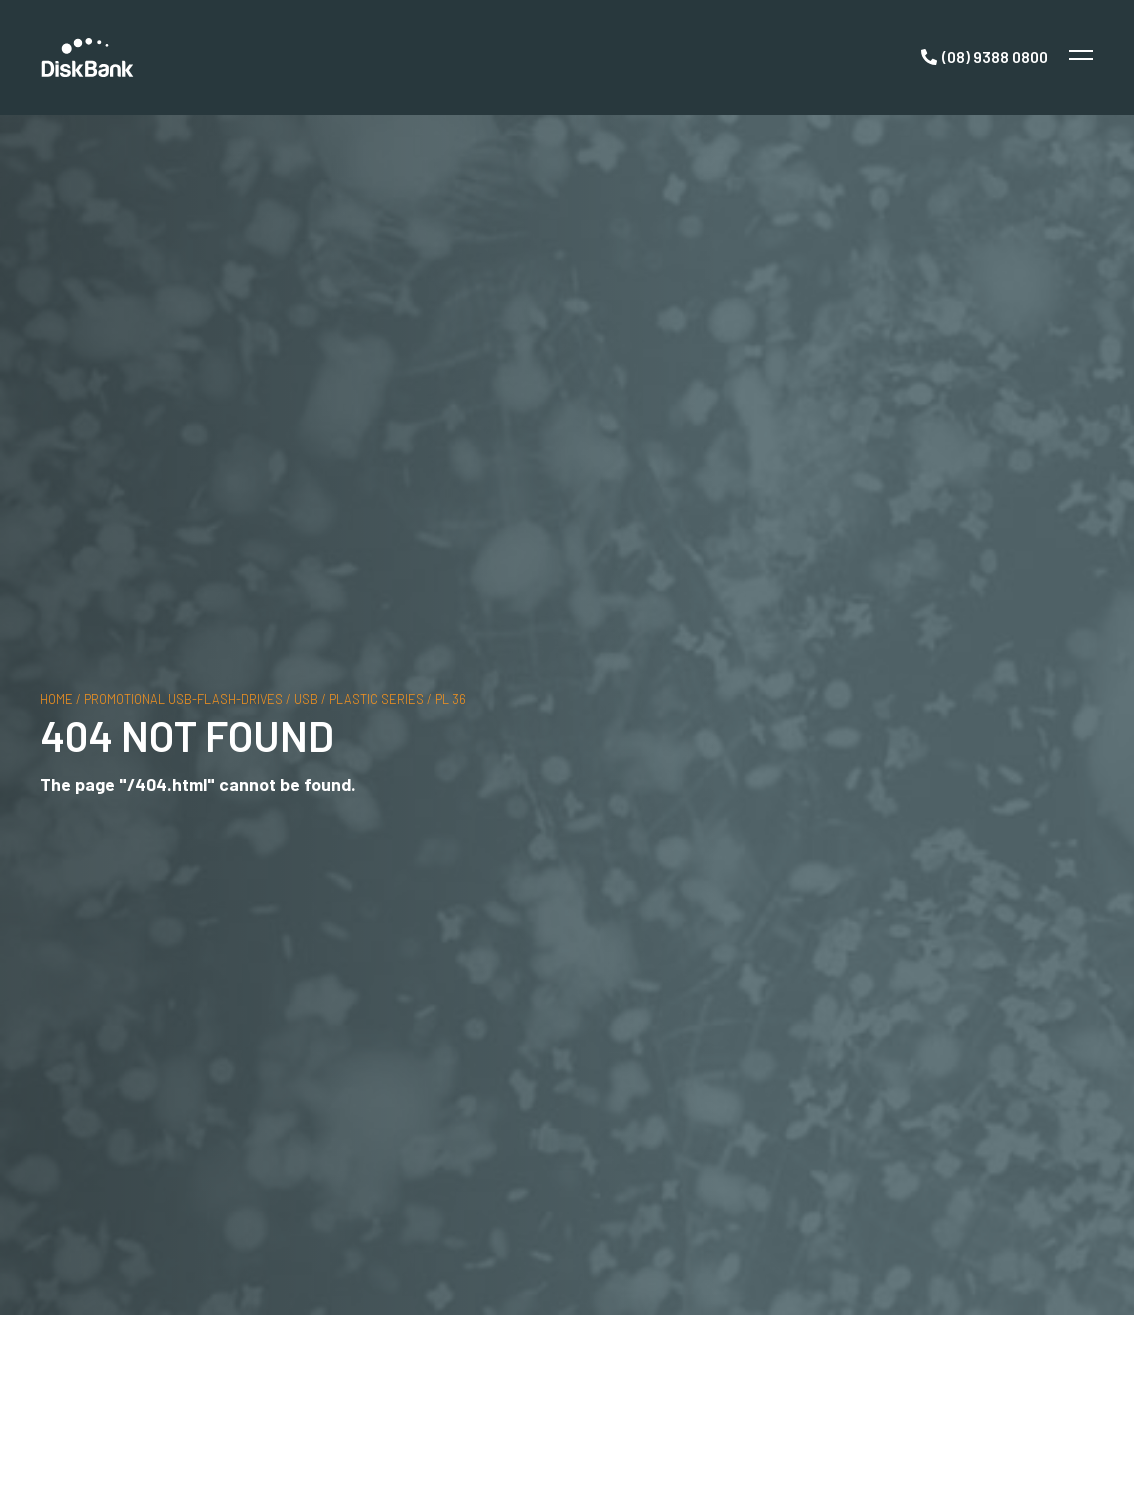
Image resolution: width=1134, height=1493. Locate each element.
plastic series (376, 699)
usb (306, 699)
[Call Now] (984, 57)
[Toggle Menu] (1078, 57)
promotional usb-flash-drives (183, 699)
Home (56, 699)
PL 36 (450, 699)
